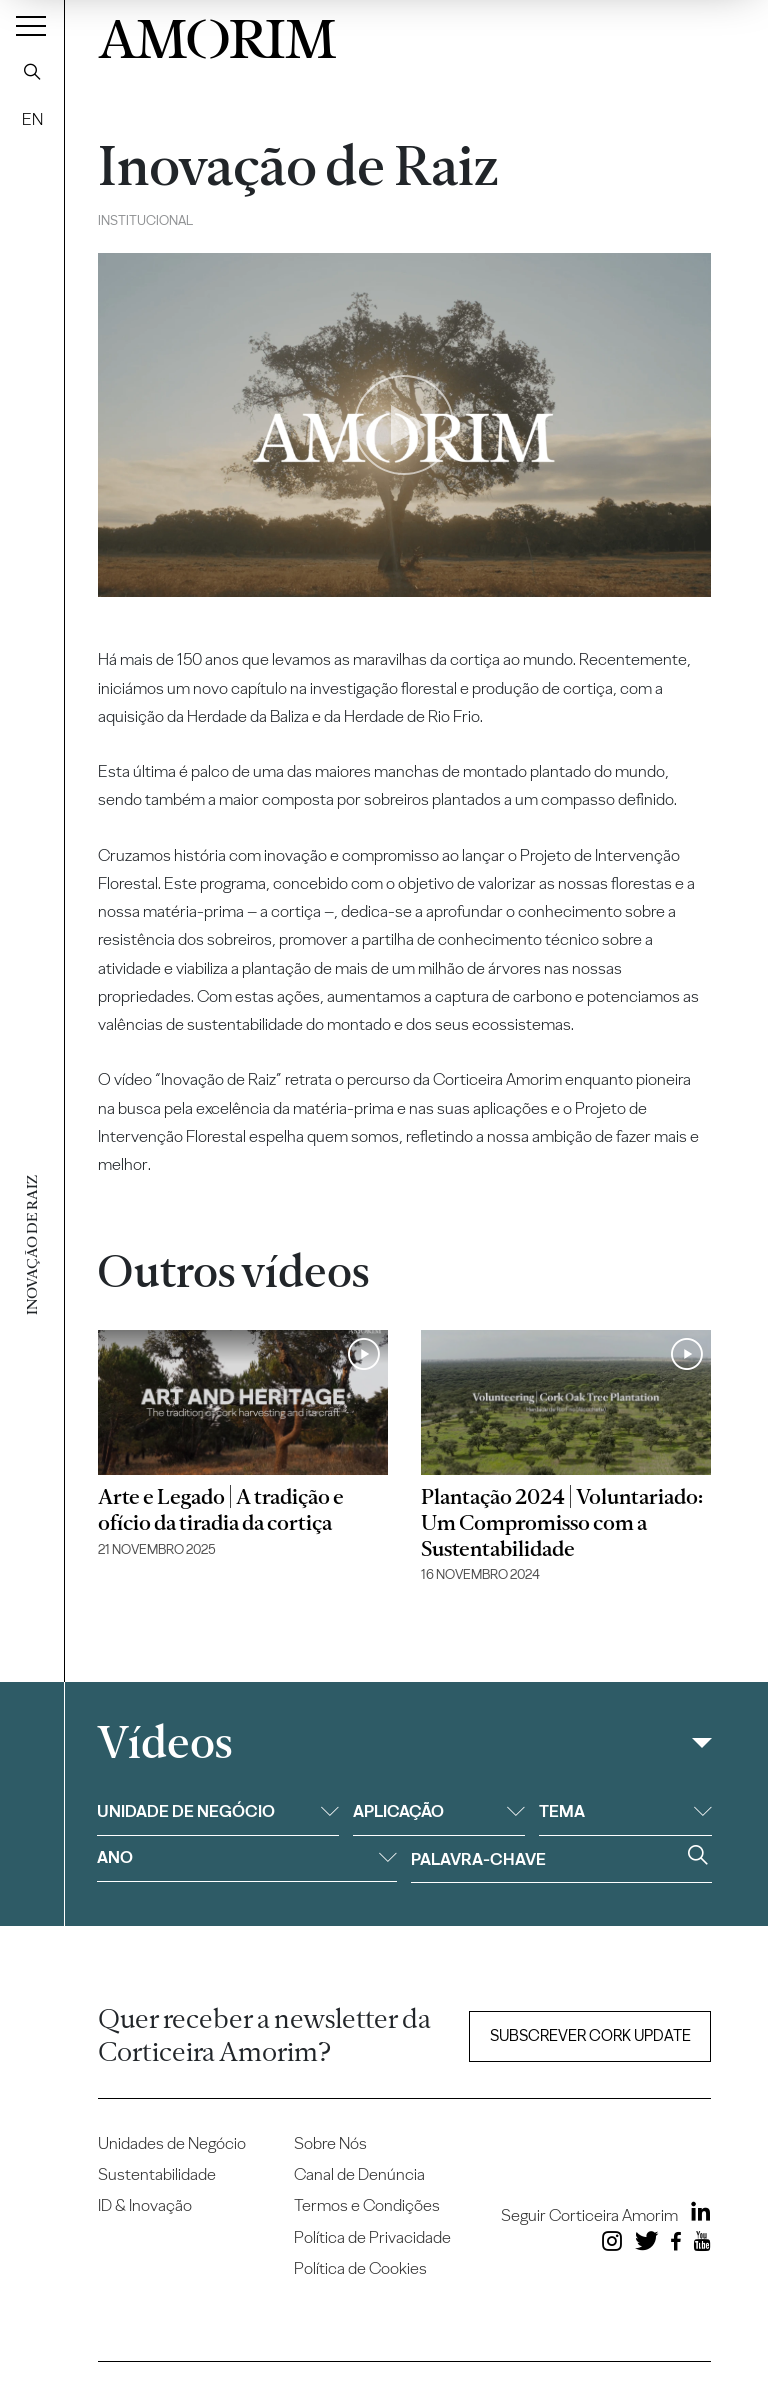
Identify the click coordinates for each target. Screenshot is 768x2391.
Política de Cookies (360, 2268)
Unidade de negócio (218, 1811)
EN (32, 119)
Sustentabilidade (157, 2174)
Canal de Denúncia (359, 2174)
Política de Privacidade (372, 2237)
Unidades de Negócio (172, 2143)
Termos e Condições (367, 2205)
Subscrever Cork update (590, 2035)
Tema (625, 1811)
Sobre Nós (330, 2143)
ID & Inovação (145, 2205)
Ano (247, 1857)
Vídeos (164, 1742)
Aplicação (439, 1811)
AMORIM (217, 34)
